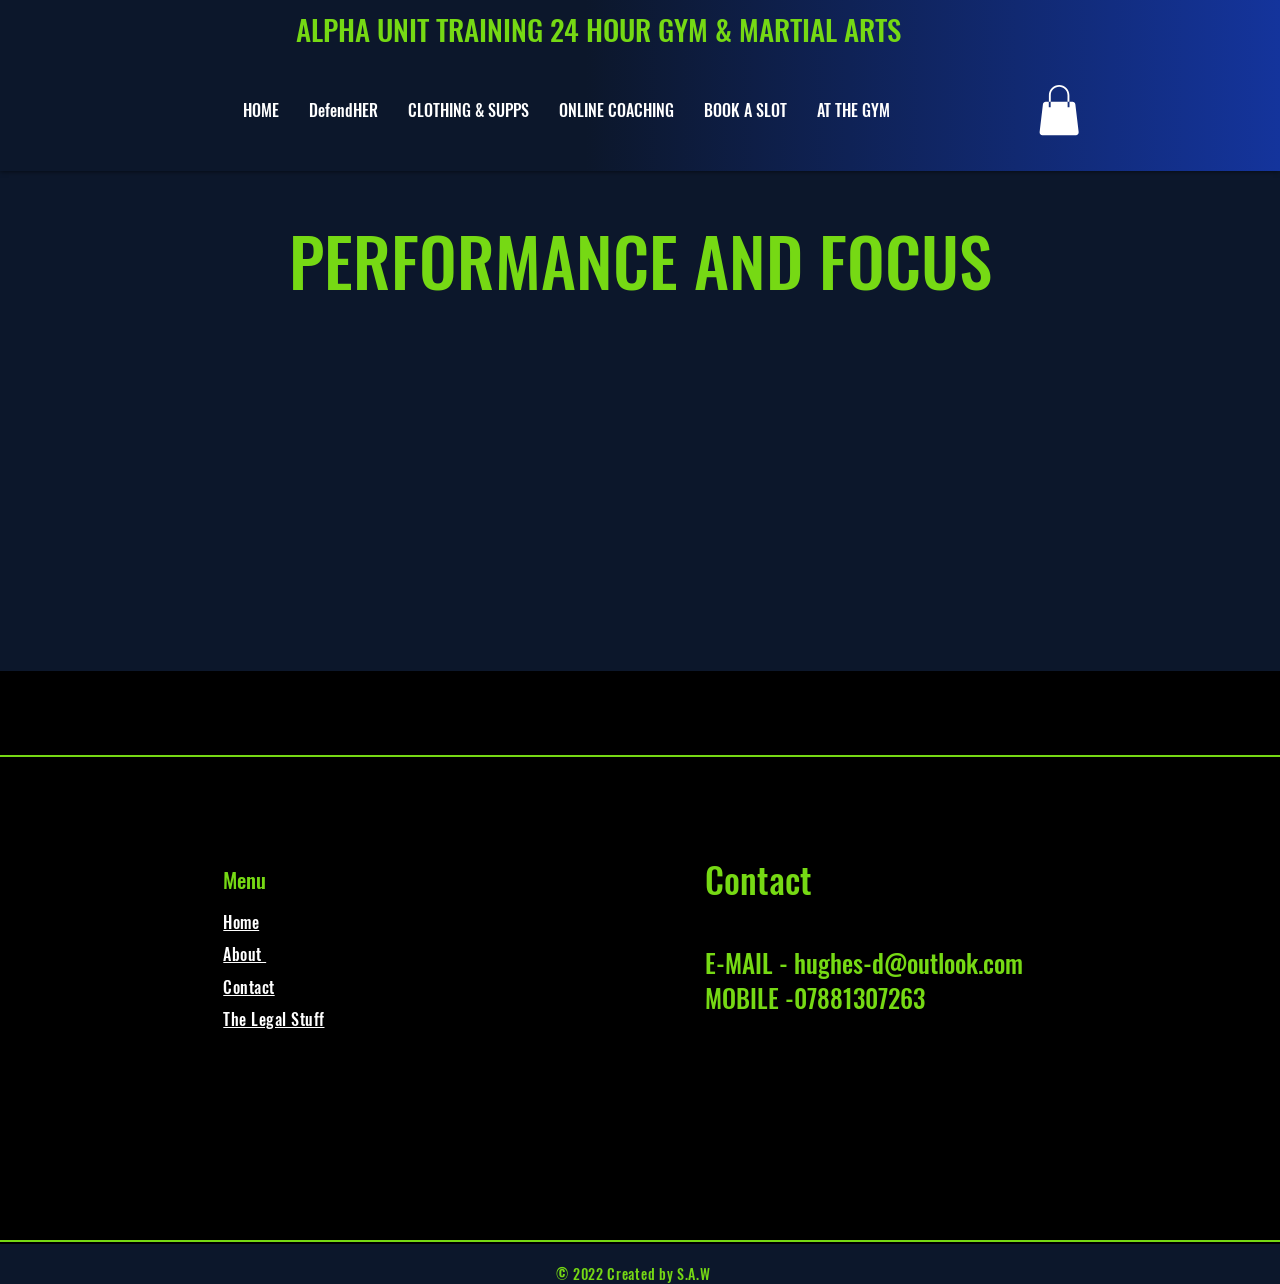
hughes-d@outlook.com (908, 962)
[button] (1059, 110)
